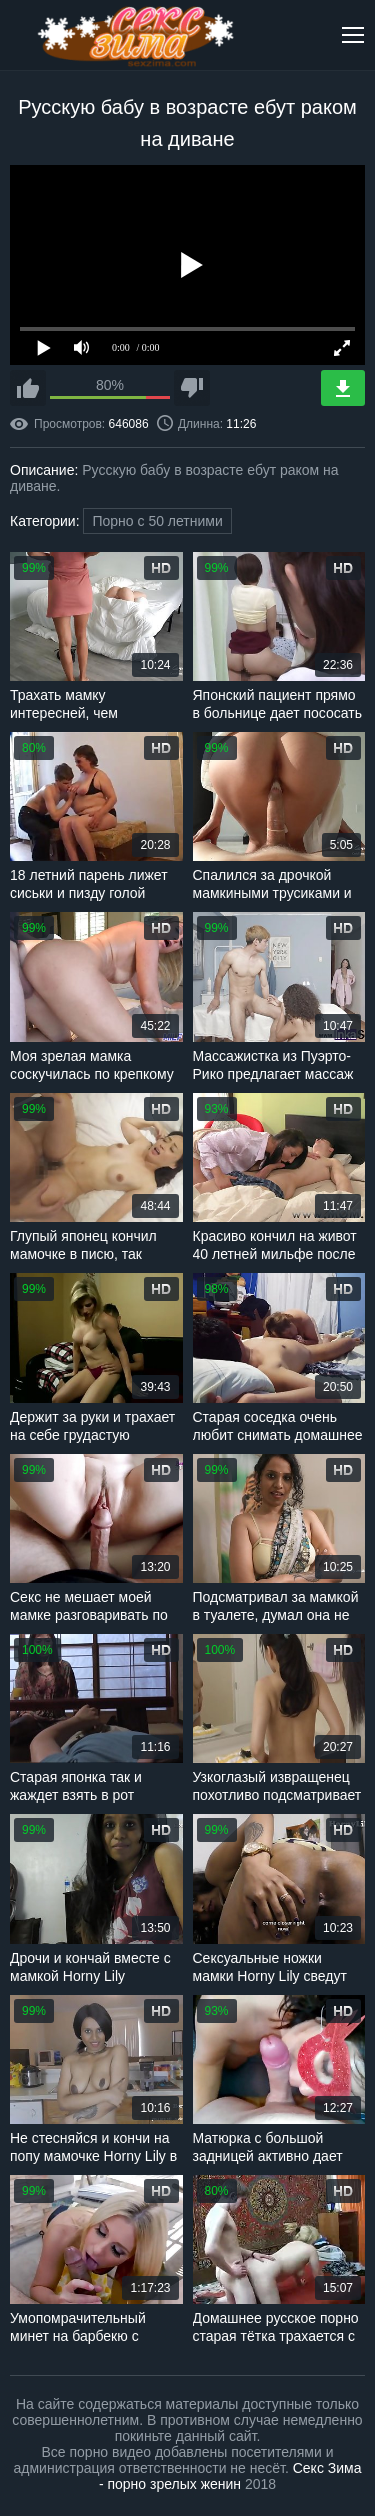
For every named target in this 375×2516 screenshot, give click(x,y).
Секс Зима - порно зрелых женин (230, 2476)
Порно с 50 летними (157, 521)
